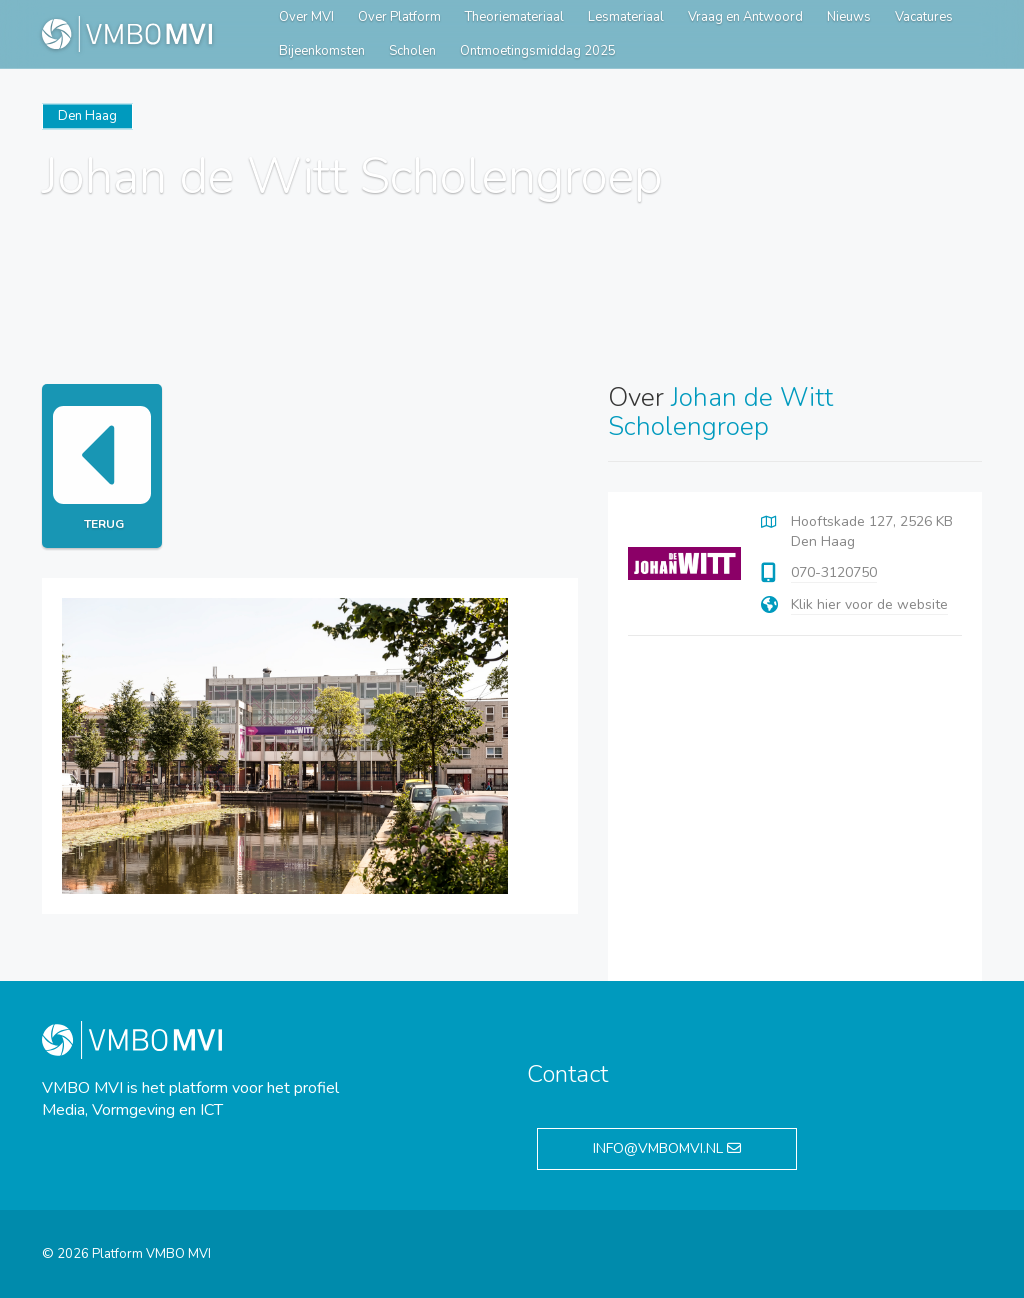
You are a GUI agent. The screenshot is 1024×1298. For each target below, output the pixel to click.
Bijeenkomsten (322, 51)
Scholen (412, 51)
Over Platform (399, 17)
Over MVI (306, 17)
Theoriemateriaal (514, 17)
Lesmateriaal (626, 17)
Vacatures (924, 17)
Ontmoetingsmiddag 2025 (538, 51)
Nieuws (849, 17)
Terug (102, 465)
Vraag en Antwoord (745, 17)
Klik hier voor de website (869, 604)
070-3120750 (834, 572)
